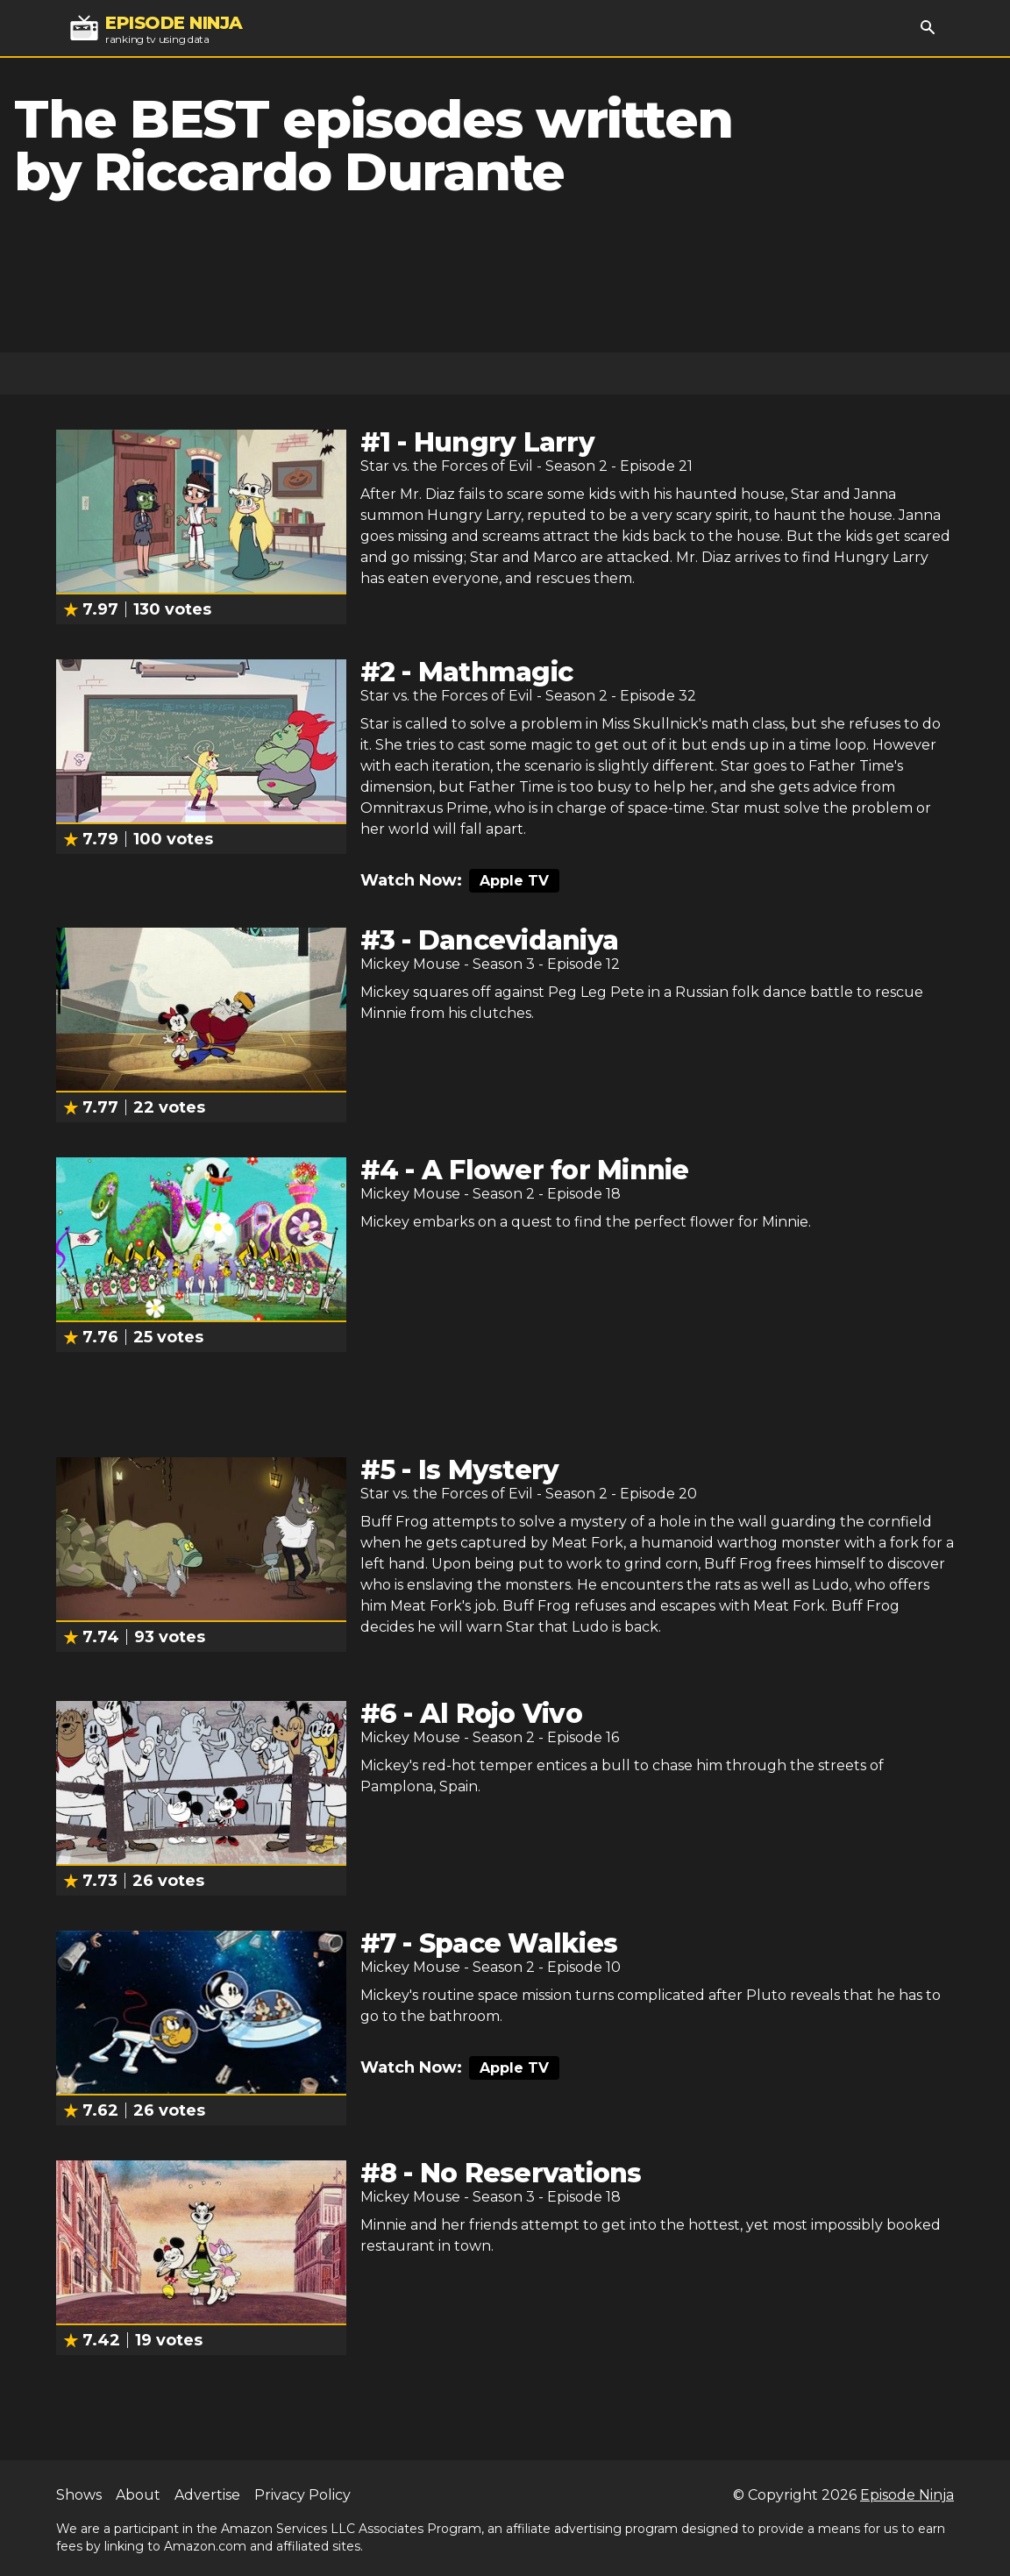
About (138, 2495)
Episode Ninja (907, 2495)
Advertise (207, 2495)
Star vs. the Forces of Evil (446, 466)
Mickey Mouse (410, 964)
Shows (79, 2495)
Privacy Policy (302, 2495)
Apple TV (514, 880)
